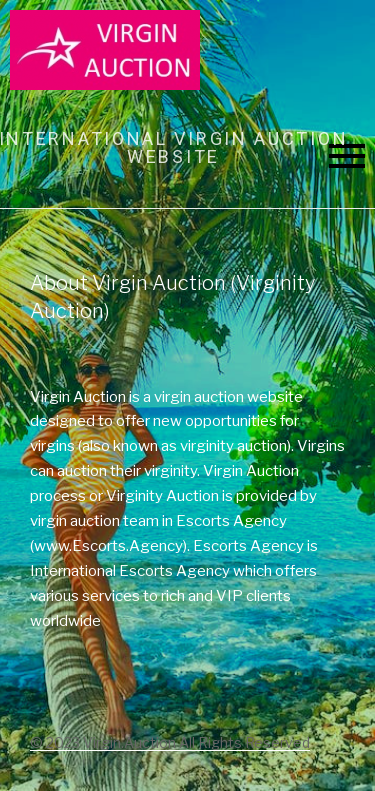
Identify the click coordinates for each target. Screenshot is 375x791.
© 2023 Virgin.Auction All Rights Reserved (170, 742)
